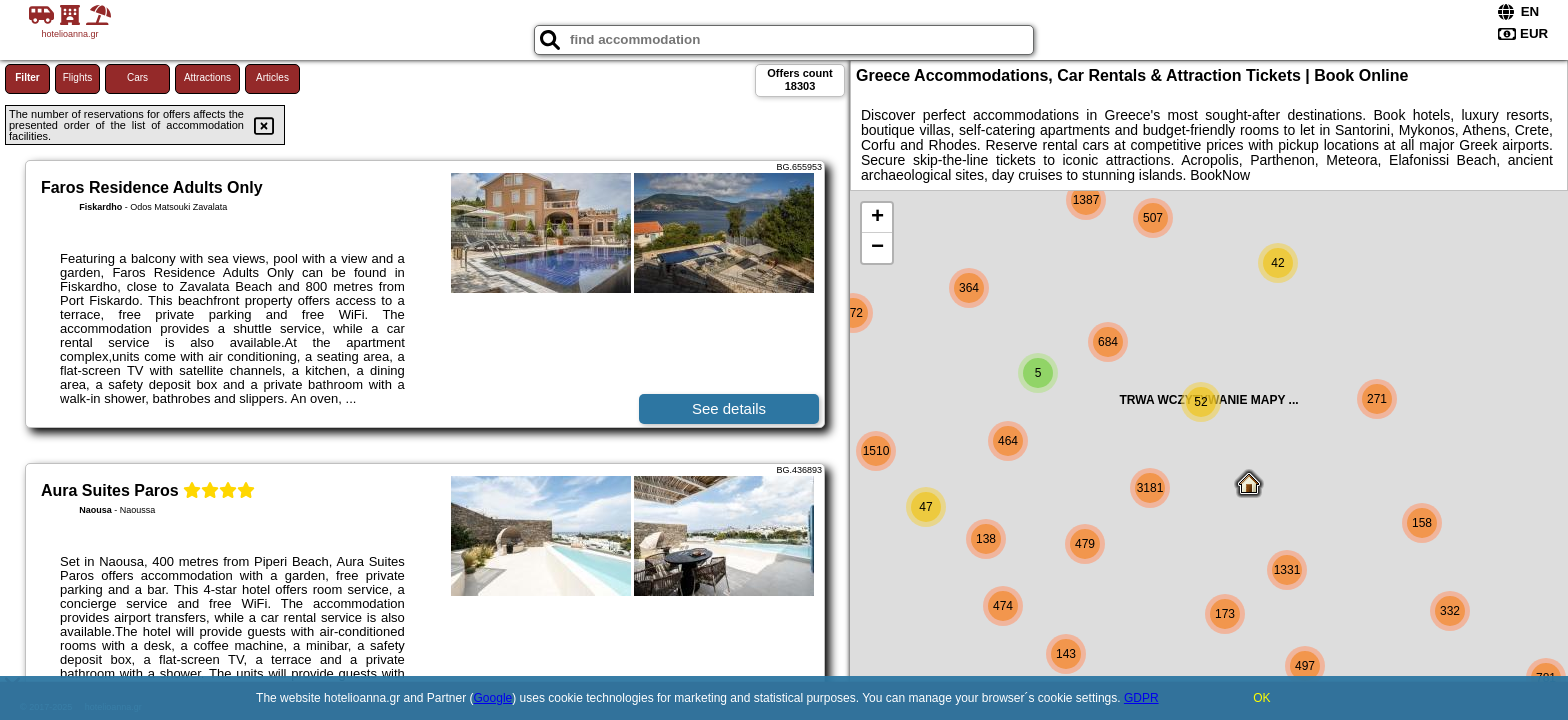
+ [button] (877, 218)
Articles (272, 77)
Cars (137, 77)
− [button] (877, 248)
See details (729, 408)
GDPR (1141, 698)
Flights (77, 77)
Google (493, 698)
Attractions (207, 77)
